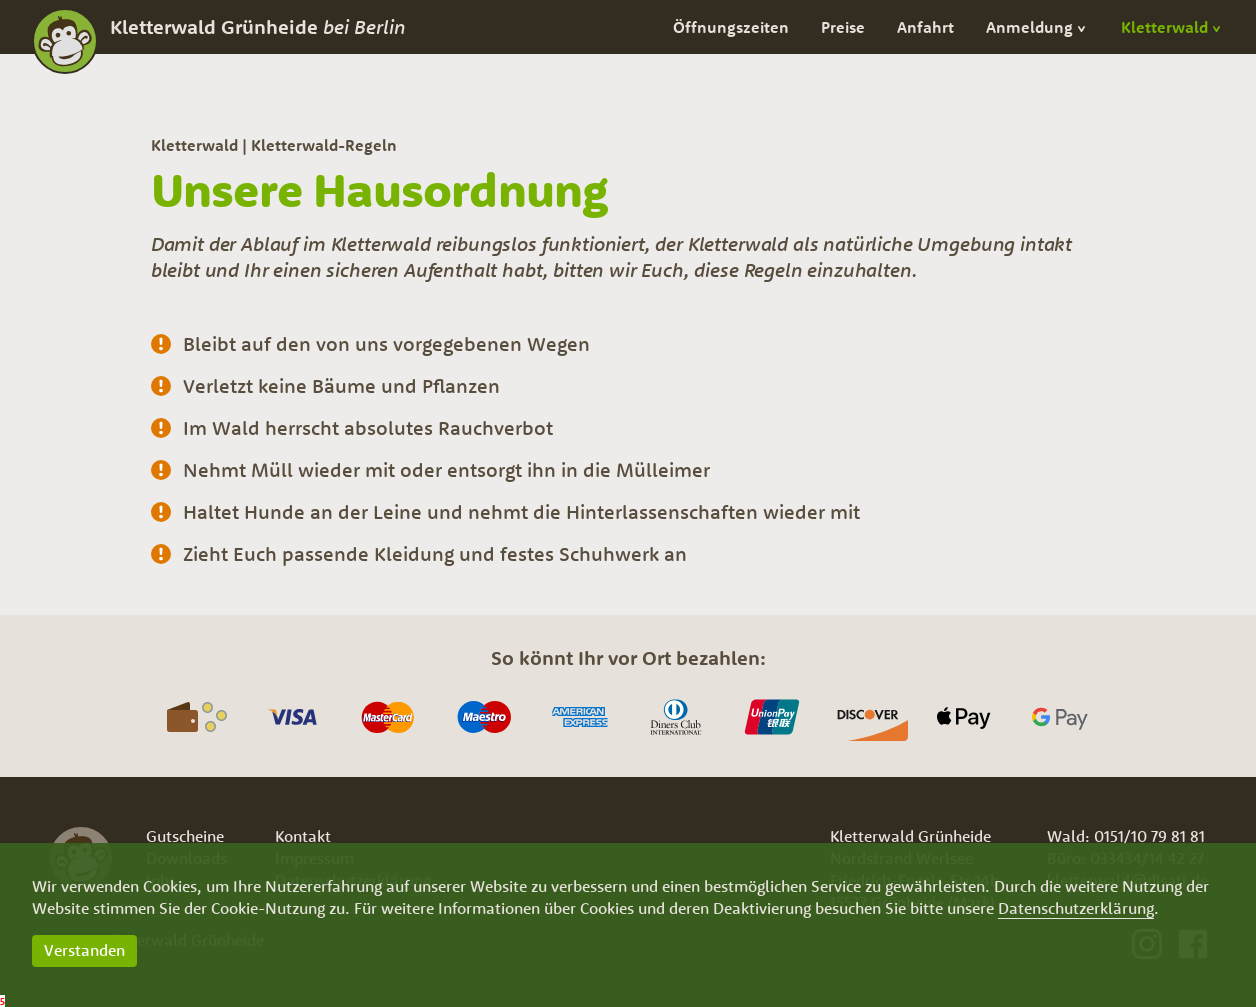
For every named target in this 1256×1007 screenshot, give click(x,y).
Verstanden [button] (84, 950)
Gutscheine (185, 836)
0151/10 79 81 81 (1149, 836)
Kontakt (303, 836)
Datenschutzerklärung (1076, 908)
